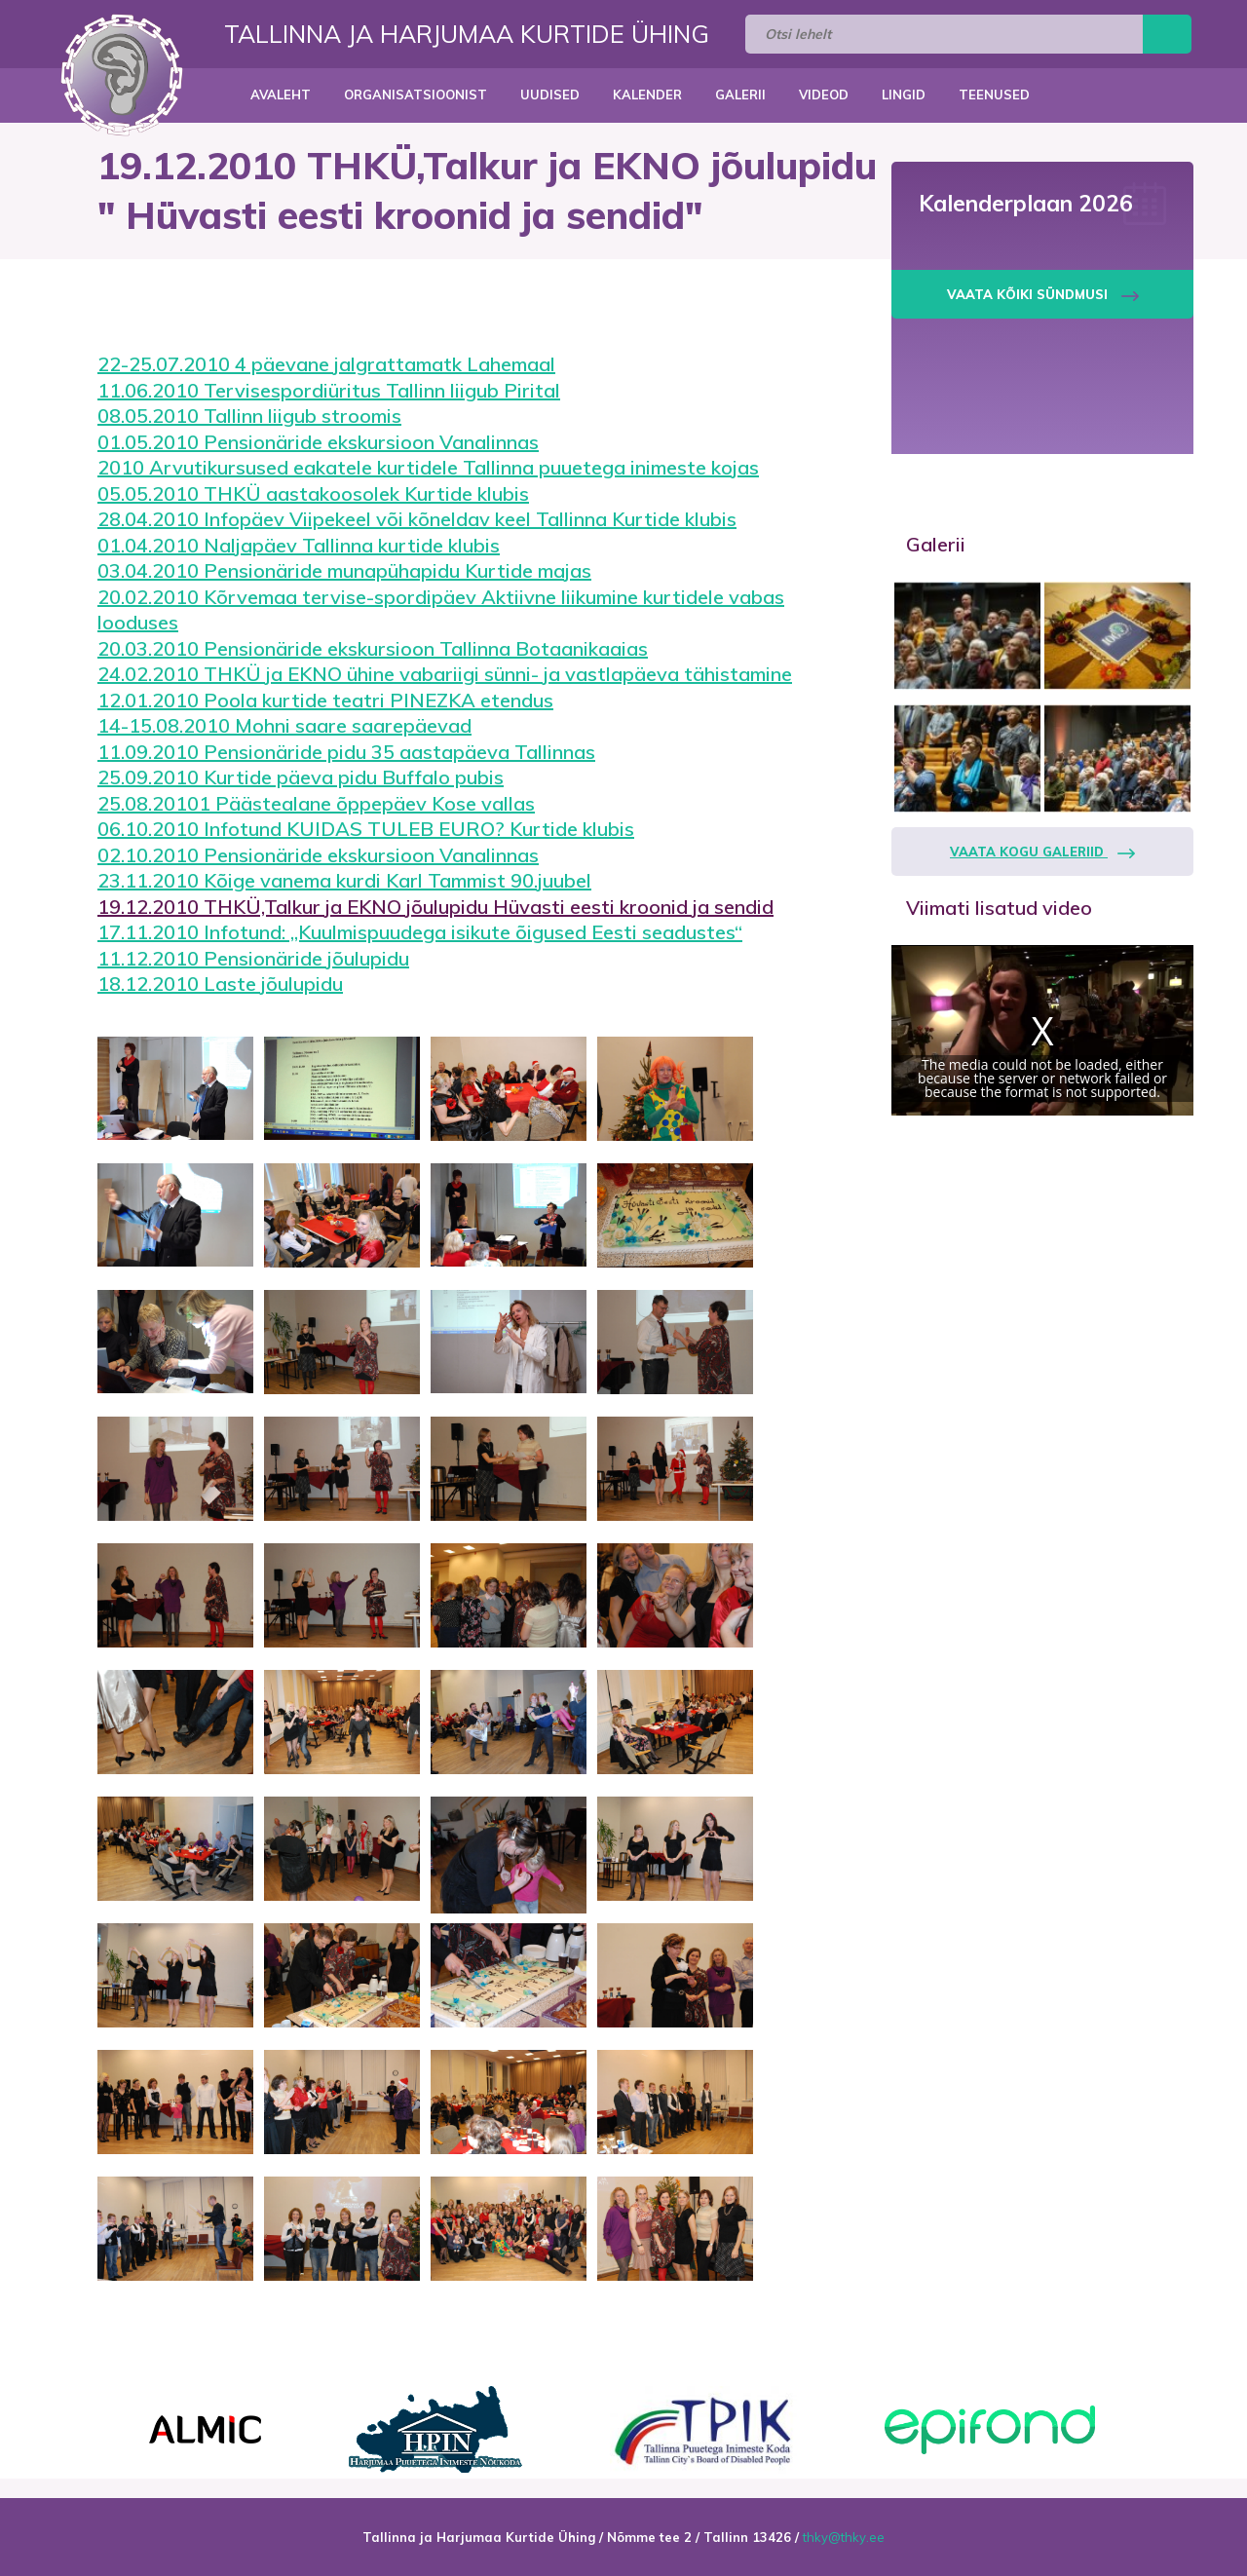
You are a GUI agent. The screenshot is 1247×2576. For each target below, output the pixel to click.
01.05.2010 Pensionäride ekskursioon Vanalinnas (318, 442)
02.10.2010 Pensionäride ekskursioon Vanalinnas (318, 855)
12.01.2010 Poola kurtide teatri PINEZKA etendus (325, 700)
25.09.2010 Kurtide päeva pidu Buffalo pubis (300, 777)
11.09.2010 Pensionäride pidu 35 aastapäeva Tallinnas (346, 751)
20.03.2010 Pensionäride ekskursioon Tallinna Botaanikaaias (372, 648)
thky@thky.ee (844, 2537)
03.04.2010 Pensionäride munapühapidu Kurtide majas (344, 570)
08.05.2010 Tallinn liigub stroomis (249, 415)
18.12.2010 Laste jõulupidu (220, 983)
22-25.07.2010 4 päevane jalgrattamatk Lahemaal (326, 364)
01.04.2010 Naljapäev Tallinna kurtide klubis (298, 545)
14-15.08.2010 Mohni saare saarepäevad (284, 725)
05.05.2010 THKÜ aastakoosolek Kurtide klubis (313, 493)
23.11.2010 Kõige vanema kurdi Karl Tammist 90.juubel (344, 880)
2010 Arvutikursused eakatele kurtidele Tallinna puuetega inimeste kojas (428, 467)
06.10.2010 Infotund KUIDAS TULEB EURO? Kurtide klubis (365, 828)
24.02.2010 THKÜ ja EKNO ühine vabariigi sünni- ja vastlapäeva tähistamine (444, 674)
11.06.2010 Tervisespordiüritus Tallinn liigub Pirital (328, 390)
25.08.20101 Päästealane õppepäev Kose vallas (316, 803)
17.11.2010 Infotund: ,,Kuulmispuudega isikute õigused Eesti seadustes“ (419, 932)
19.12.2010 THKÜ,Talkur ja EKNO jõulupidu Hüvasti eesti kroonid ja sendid (435, 906)
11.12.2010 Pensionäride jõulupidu (253, 958)
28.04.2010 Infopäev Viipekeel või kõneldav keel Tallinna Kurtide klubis (417, 519)
